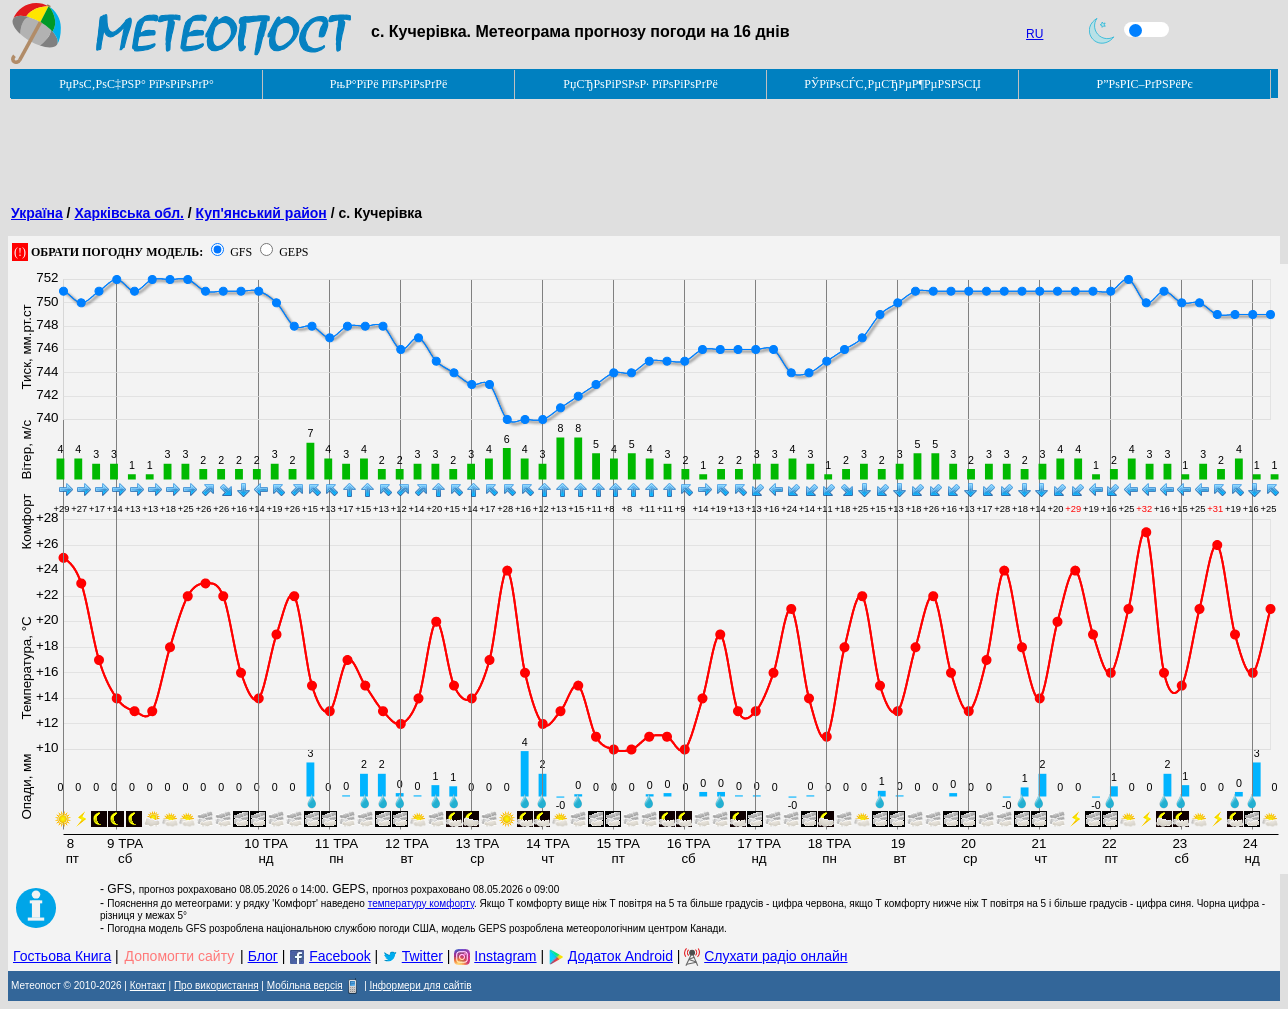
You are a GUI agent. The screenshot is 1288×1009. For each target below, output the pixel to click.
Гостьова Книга (62, 956)
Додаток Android (620, 956)
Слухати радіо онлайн (775, 956)
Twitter (422, 956)
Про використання (216, 985)
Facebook (339, 956)
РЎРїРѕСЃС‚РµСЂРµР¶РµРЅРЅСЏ (892, 84)
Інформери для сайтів (421, 985)
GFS (241, 252)
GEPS (293, 252)
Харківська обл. (129, 213)
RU (1034, 34)
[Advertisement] (372, 145)
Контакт (148, 985)
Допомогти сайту (180, 956)
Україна (37, 213)
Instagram (505, 956)
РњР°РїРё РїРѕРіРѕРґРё (388, 84)
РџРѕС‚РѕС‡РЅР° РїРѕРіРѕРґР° (136, 84)
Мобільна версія (305, 985)
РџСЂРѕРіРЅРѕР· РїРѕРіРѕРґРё (640, 84)
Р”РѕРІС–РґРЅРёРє (1144, 84)
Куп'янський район (261, 213)
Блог (263, 956)
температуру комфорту (421, 903)
